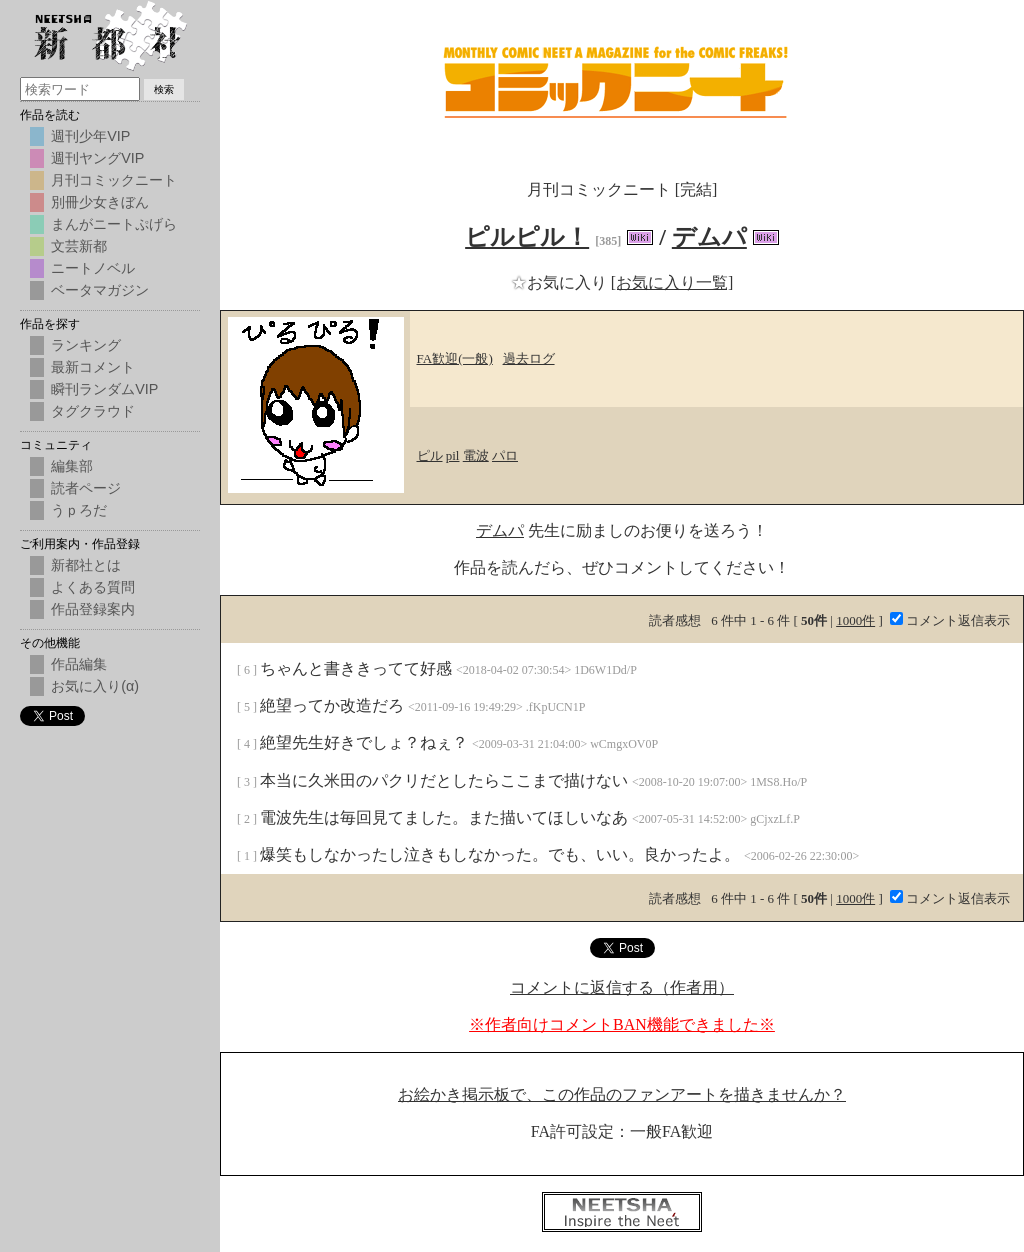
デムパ (709, 237)
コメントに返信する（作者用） (622, 987)
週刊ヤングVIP (97, 158)
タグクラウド (93, 411)
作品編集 (79, 664)
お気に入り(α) (95, 686)
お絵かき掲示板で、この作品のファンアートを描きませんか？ (622, 1094)
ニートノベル (93, 268)
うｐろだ (79, 510)
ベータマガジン (100, 290)
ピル (430, 455)
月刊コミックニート (114, 180)
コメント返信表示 (950, 620)
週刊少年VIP (90, 136)
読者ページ (86, 488)
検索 (164, 89)
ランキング (86, 345)
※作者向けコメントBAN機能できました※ (622, 1024)
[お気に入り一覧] (672, 282)
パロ (505, 455)
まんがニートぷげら (114, 224)
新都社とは (86, 565)
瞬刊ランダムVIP (104, 389)
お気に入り (561, 282)
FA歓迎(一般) (455, 358)
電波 (476, 455)
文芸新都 (79, 246)
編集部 (72, 466)
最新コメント (93, 367)
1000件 (855, 620)
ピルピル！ (527, 237)
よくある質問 (93, 587)
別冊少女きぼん (100, 202)
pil (453, 455)
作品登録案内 (93, 609)
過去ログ (529, 358)
